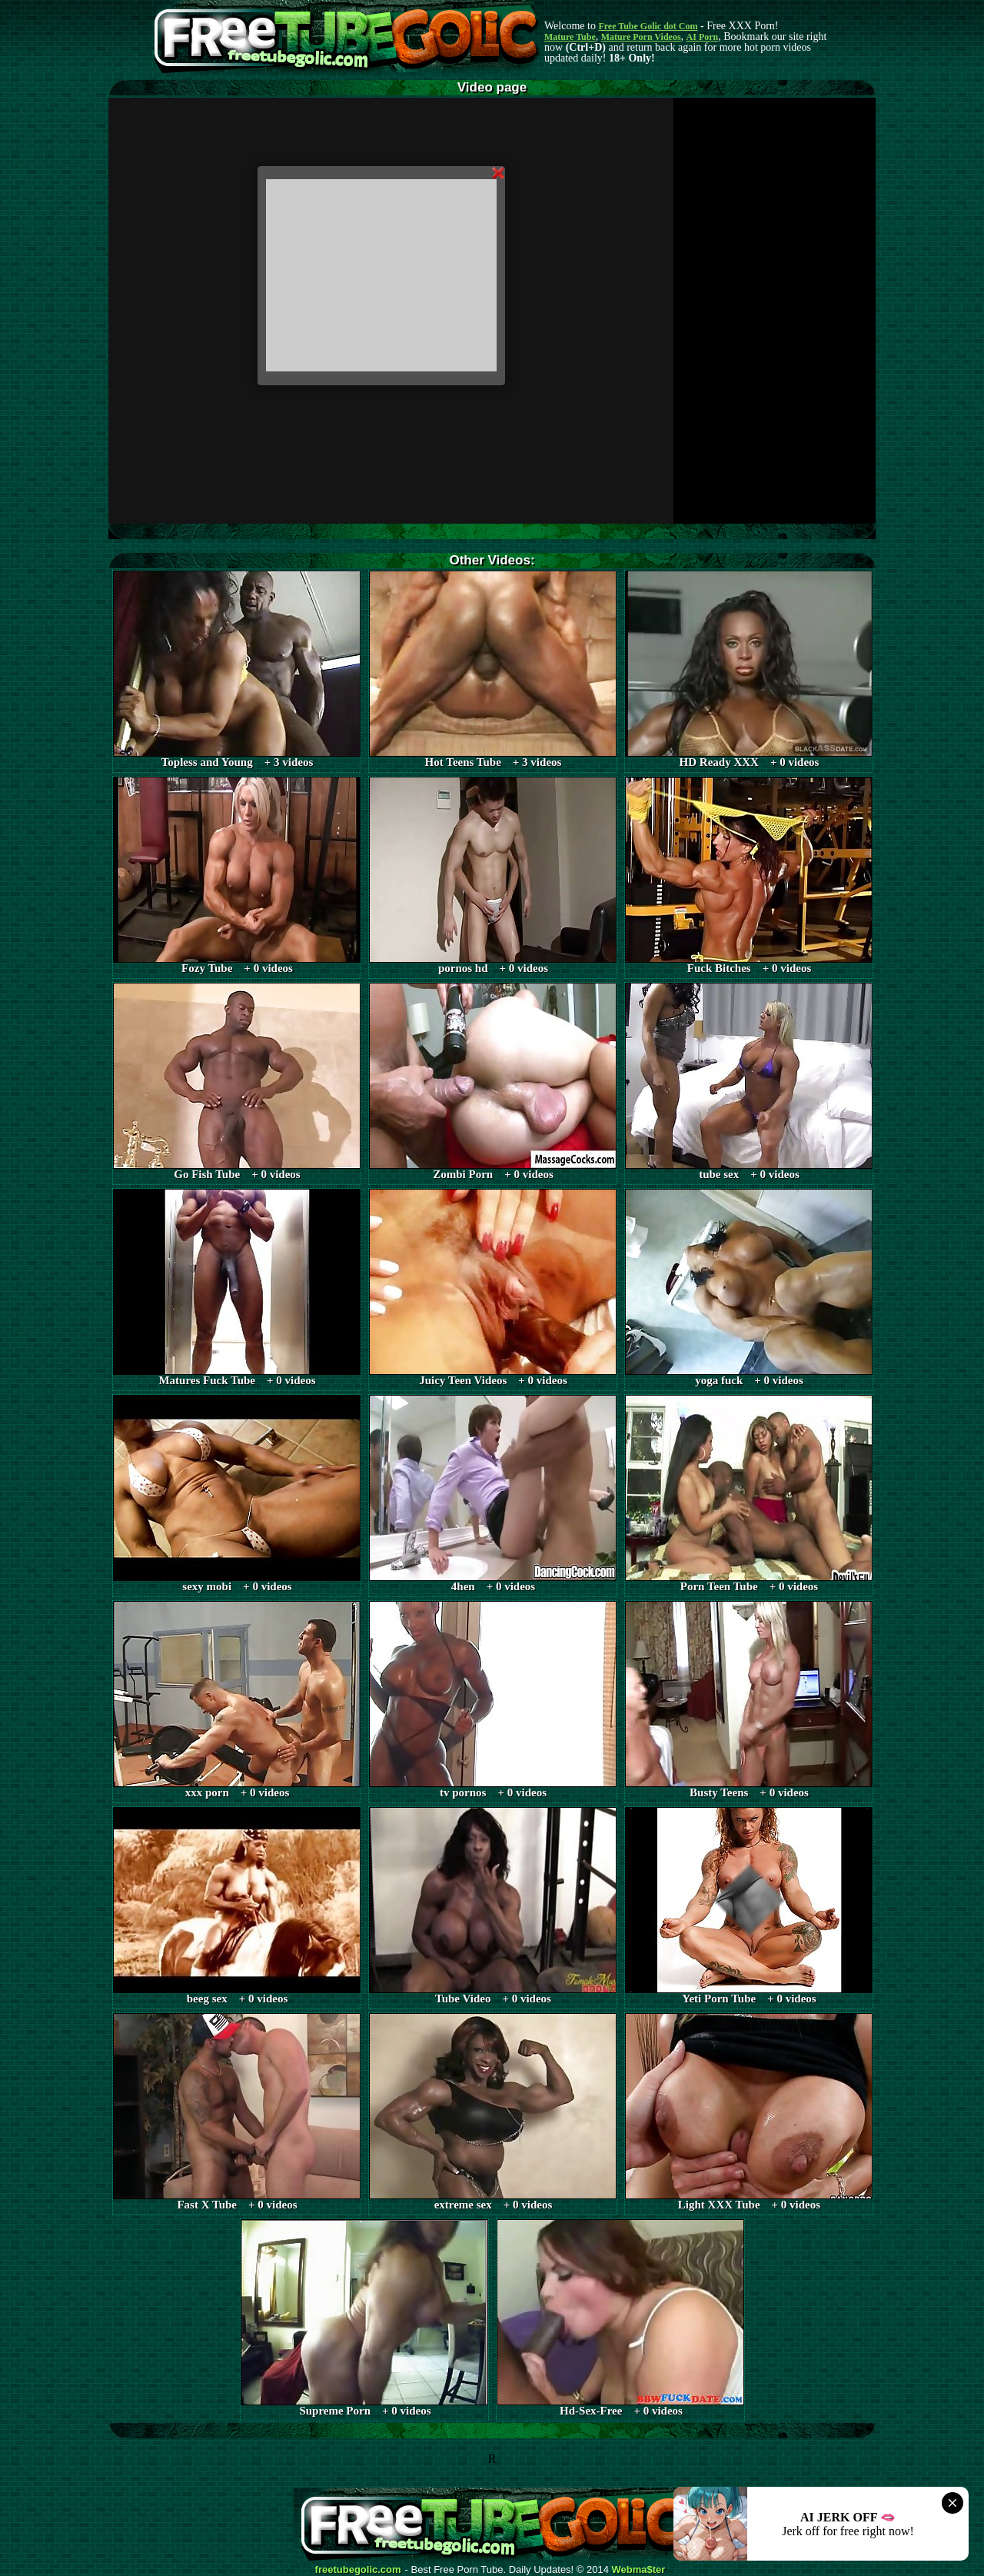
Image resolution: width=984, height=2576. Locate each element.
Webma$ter (639, 2569)
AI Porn (702, 37)
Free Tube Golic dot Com (647, 26)
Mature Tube (570, 37)
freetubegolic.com (358, 2569)
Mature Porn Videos (641, 37)
